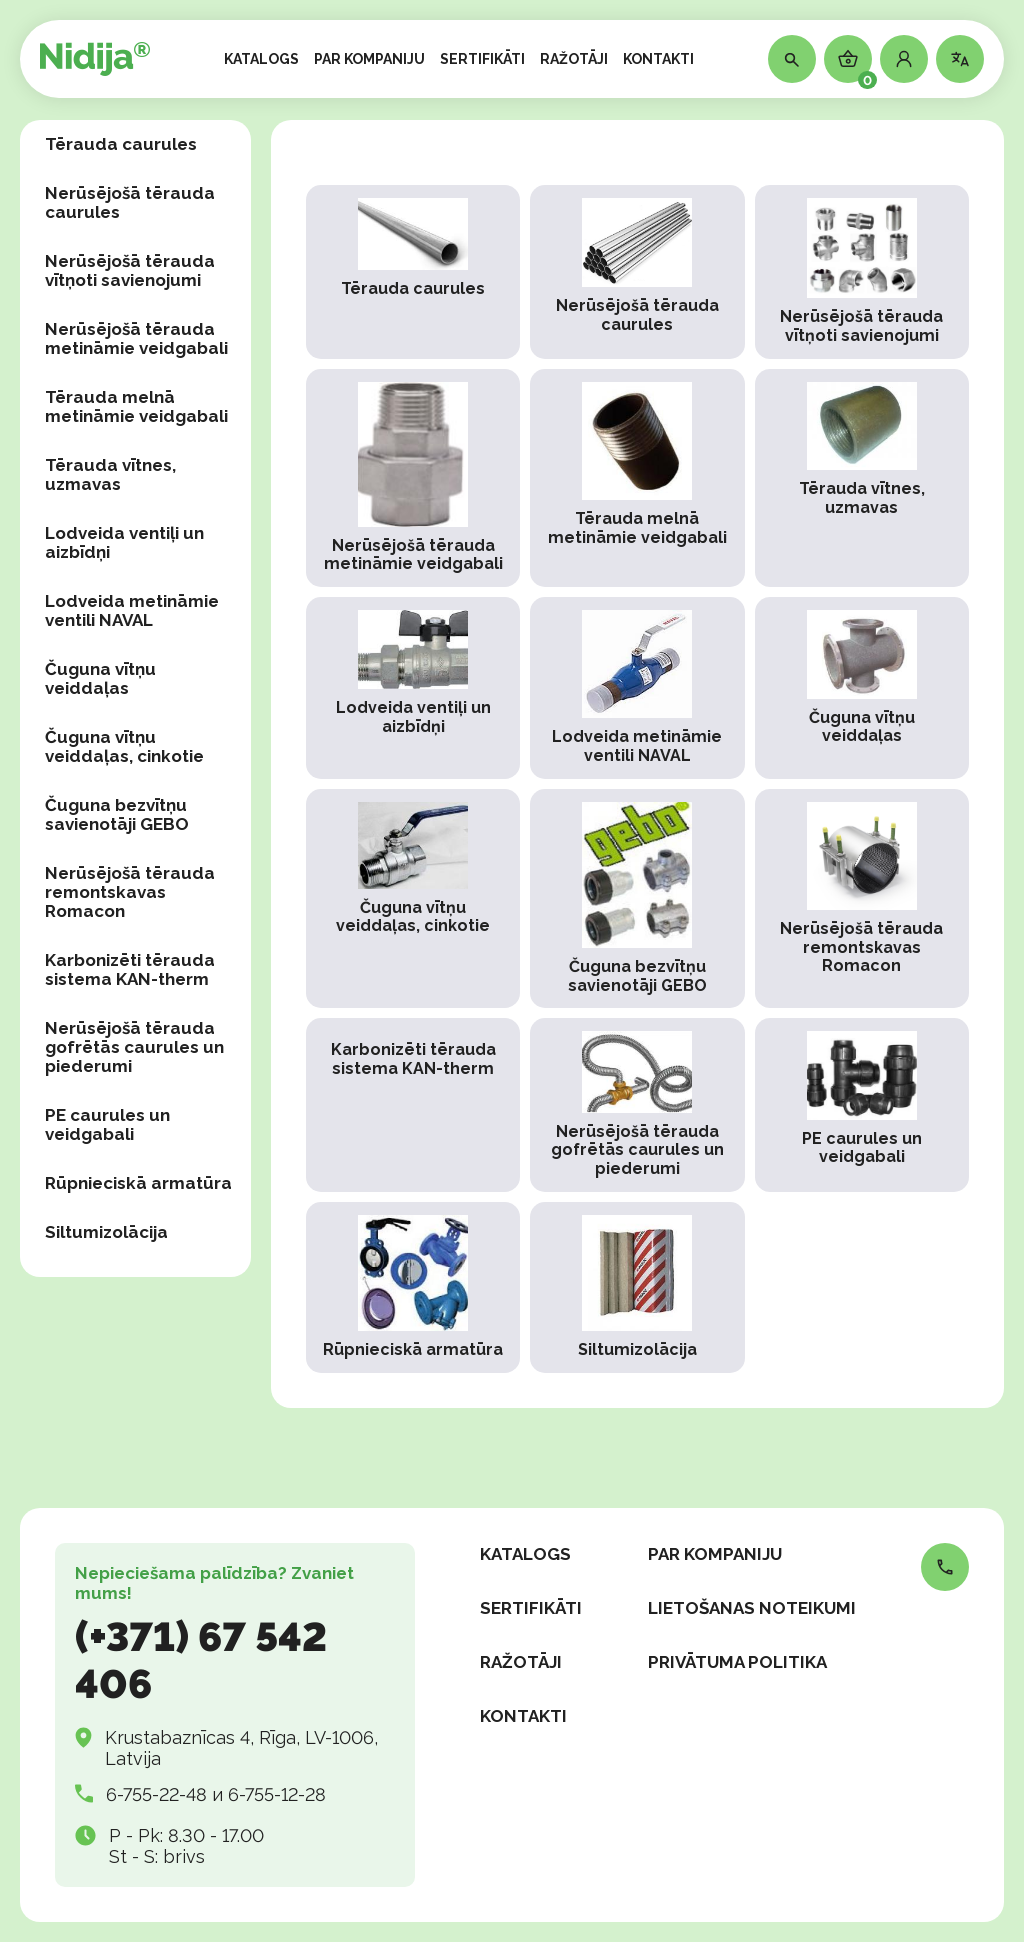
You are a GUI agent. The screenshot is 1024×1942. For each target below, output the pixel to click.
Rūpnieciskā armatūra (138, 1183)
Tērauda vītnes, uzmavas (110, 474)
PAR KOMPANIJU (369, 59)
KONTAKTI (658, 59)
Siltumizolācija (106, 1232)
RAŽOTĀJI (574, 59)
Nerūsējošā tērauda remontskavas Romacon (130, 892)
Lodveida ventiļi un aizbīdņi (124, 542)
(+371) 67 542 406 (201, 1660)
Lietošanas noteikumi (752, 1608)
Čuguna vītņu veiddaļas (100, 678)
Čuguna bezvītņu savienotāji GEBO (117, 814)
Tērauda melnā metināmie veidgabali (136, 406)
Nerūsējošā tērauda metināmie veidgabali (136, 338)
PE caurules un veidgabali (107, 1124)
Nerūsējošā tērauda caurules (130, 202)
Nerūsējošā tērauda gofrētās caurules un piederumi (134, 1047)
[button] (904, 59)
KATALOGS (261, 59)
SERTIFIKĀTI (482, 59)
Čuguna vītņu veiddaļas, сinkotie (124, 746)
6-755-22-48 (156, 1794)
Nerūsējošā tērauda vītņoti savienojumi (130, 270)
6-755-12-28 (277, 1794)
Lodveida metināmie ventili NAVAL (132, 610)
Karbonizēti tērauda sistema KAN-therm (130, 969)
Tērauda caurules (121, 144)
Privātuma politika (737, 1662)
